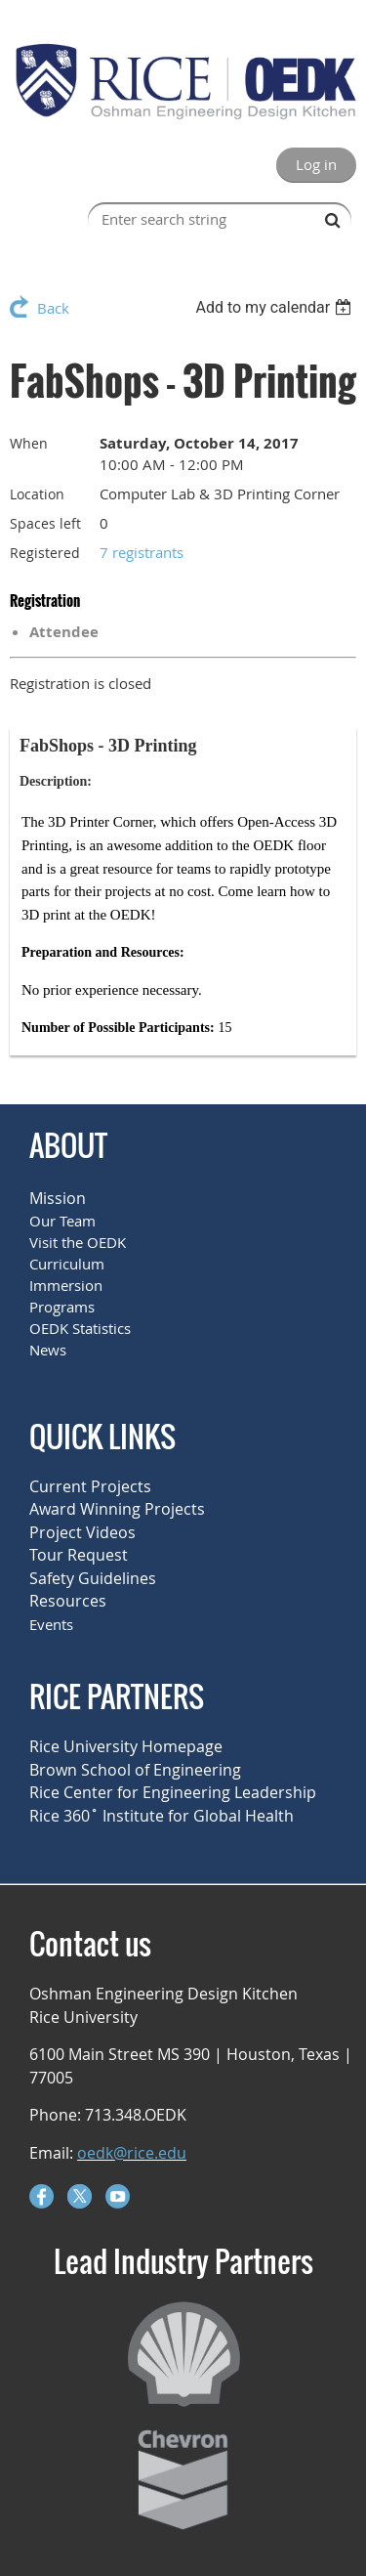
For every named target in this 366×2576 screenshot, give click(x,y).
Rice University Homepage (126, 1746)
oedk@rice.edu (131, 2153)
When (29, 443)
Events (51, 1624)
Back (53, 308)
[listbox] (275, 307)
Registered (45, 552)
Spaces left (45, 523)
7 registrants (141, 552)
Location (37, 494)
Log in (316, 164)
